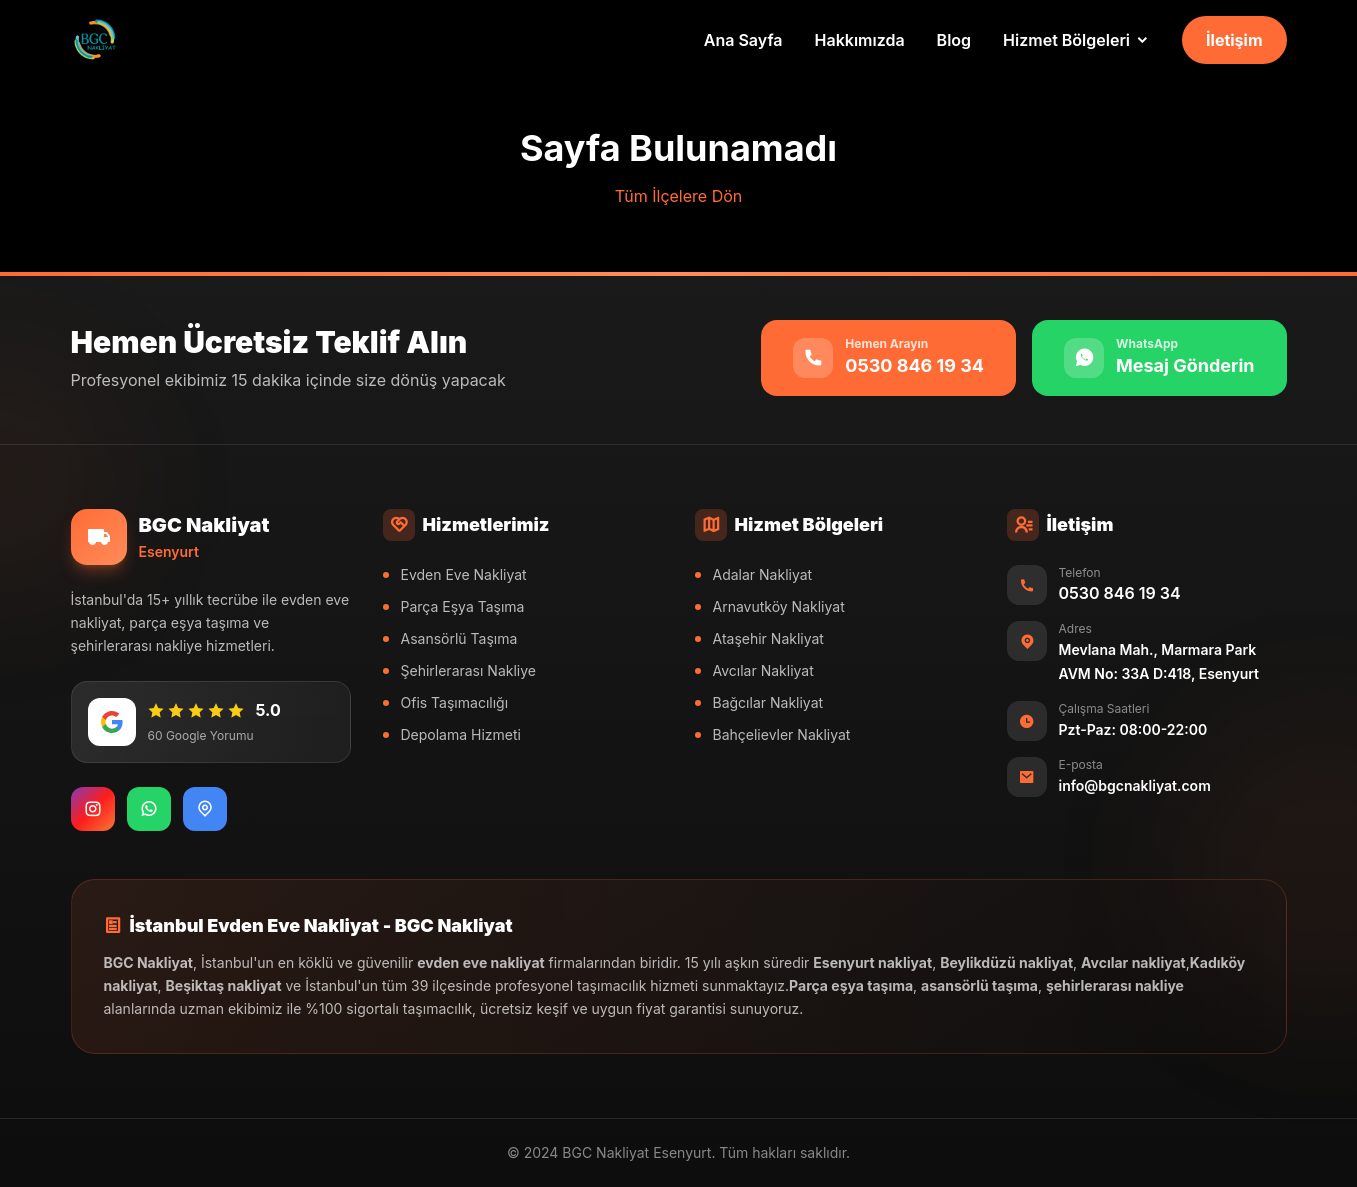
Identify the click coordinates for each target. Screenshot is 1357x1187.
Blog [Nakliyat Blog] (954, 40)
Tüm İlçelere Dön (679, 196)
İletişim (1234, 40)
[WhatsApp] (149, 809)
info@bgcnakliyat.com (1135, 785)
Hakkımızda (860, 40)
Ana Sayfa (743, 40)
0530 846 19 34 (1120, 593)
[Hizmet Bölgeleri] (1076, 40)
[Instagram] (93, 809)
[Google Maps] (205, 809)
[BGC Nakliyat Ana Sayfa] (95, 40)
